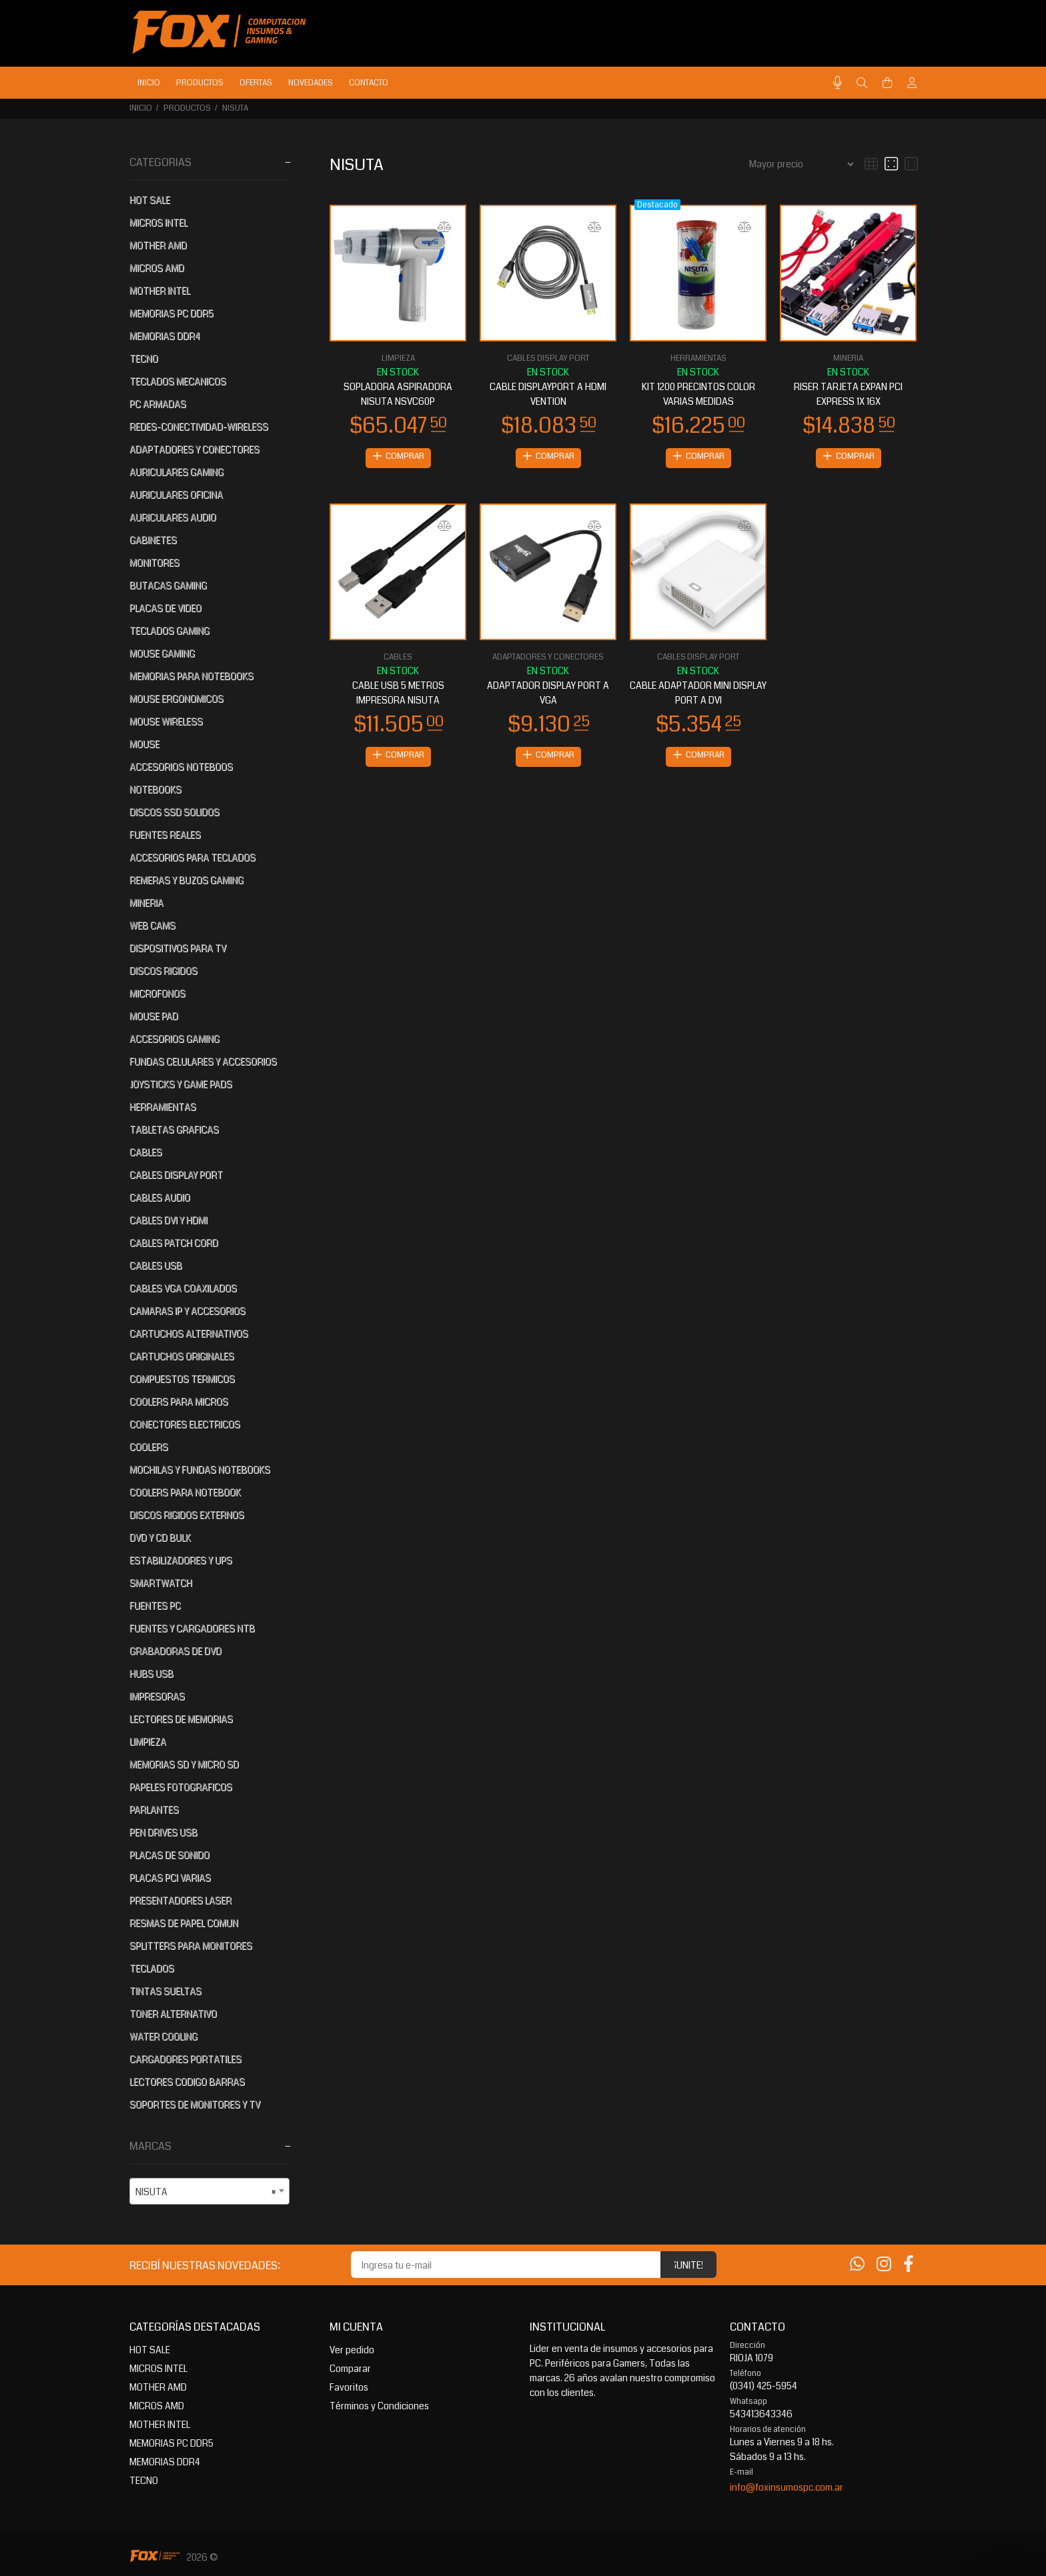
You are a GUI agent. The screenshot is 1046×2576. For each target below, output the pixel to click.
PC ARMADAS (157, 404)
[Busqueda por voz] (837, 83)
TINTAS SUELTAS (165, 1991)
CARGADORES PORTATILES (185, 2059)
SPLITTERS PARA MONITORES (190, 1946)
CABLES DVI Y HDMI (168, 1220)
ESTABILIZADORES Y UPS (180, 1560)
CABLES (145, 1152)
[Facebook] (909, 2264)
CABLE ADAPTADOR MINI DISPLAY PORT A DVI (698, 694)
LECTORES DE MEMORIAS (181, 1719)
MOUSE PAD (153, 1016)
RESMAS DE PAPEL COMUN (183, 1923)
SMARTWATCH (160, 1583)
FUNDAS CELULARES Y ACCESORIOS (203, 1061)
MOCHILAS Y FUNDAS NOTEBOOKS (199, 1469)
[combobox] (209, 2191)
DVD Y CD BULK (160, 1537)
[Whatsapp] (857, 2264)
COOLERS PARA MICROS (178, 1401)
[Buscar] (862, 83)
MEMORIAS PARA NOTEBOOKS (191, 676)
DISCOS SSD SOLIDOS (174, 812)
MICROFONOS (157, 993)
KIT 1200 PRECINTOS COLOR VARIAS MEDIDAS (698, 394)
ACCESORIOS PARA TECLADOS (192, 857)
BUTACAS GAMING (168, 585)
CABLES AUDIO (159, 1197)
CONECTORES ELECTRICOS (184, 1424)
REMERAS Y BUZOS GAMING (186, 880)
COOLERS (148, 1447)
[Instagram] (884, 2264)
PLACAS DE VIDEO (165, 608)
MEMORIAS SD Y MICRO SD (184, 1764)
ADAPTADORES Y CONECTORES (194, 449)
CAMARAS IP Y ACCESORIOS (187, 1311)
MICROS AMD (156, 268)
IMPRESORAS (157, 1696)
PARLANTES (154, 1809)
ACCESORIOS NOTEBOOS (181, 767)
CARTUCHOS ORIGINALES (181, 1356)
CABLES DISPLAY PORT (176, 1175)
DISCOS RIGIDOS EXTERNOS (186, 1515)
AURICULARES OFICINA (176, 494)
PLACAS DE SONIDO (169, 1855)
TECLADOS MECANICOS (177, 381)
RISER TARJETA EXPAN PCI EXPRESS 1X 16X (848, 394)
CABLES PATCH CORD (173, 1243)
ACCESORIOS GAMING (174, 1039)
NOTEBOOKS (155, 789)
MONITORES (154, 562)
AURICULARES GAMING (176, 472)
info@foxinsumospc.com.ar (786, 2487)
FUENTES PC (155, 1605)
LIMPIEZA (147, 1741)
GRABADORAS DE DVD (175, 1651)
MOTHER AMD (158, 245)
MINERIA (146, 903)
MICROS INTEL (158, 222)
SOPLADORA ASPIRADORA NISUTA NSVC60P (398, 394)
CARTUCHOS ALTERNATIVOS (188, 1333)
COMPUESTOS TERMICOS (182, 1379)
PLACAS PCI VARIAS (170, 1877)
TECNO (143, 358)
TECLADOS (151, 1968)
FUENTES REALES (165, 835)
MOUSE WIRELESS (166, 721)
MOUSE (144, 744)
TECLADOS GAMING (169, 630)
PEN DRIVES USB (163, 1832)
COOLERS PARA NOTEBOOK (185, 1492)
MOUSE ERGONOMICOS (176, 699)
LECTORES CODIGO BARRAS (187, 2082)
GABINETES (153, 540)
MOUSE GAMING (162, 653)
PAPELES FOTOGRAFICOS (180, 1787)
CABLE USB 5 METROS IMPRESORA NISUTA (398, 694)
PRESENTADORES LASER (180, 1900)
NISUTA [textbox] (205, 2192)
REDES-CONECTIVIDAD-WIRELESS (198, 426)
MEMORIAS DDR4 (164, 336)
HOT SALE (149, 200)
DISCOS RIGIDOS (163, 971)
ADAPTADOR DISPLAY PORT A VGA (548, 694)
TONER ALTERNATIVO (173, 2014)
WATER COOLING (163, 2036)
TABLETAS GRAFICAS (174, 1129)
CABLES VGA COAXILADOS (183, 1288)
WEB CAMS (152, 925)
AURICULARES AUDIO (172, 517)
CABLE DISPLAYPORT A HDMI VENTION (548, 394)
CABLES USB (155, 1265)
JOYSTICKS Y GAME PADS (180, 1084)
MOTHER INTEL (159, 290)
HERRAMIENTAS (162, 1107)
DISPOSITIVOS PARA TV (177, 948)
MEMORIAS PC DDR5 (171, 313)
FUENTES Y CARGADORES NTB (192, 1628)
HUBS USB (151, 1673)
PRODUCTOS (187, 108)
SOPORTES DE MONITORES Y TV (194, 2104)
